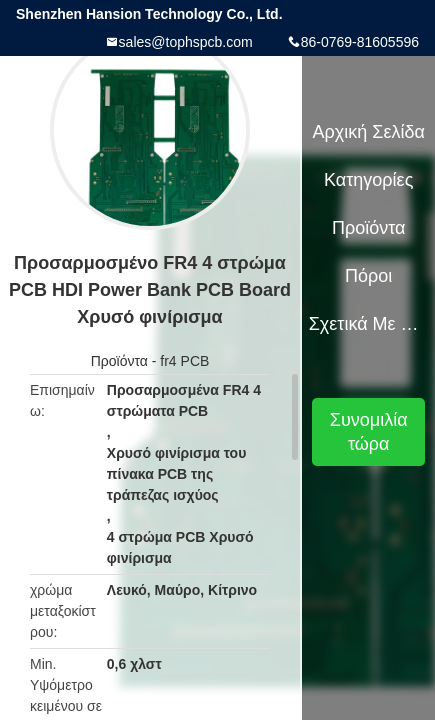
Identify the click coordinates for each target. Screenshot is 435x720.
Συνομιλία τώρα (369, 432)
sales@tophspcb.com (186, 42)
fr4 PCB (184, 361)
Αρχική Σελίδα (369, 132)
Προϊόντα (119, 361)
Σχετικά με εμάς (369, 324)
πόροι (368, 276)
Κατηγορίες (368, 180)
